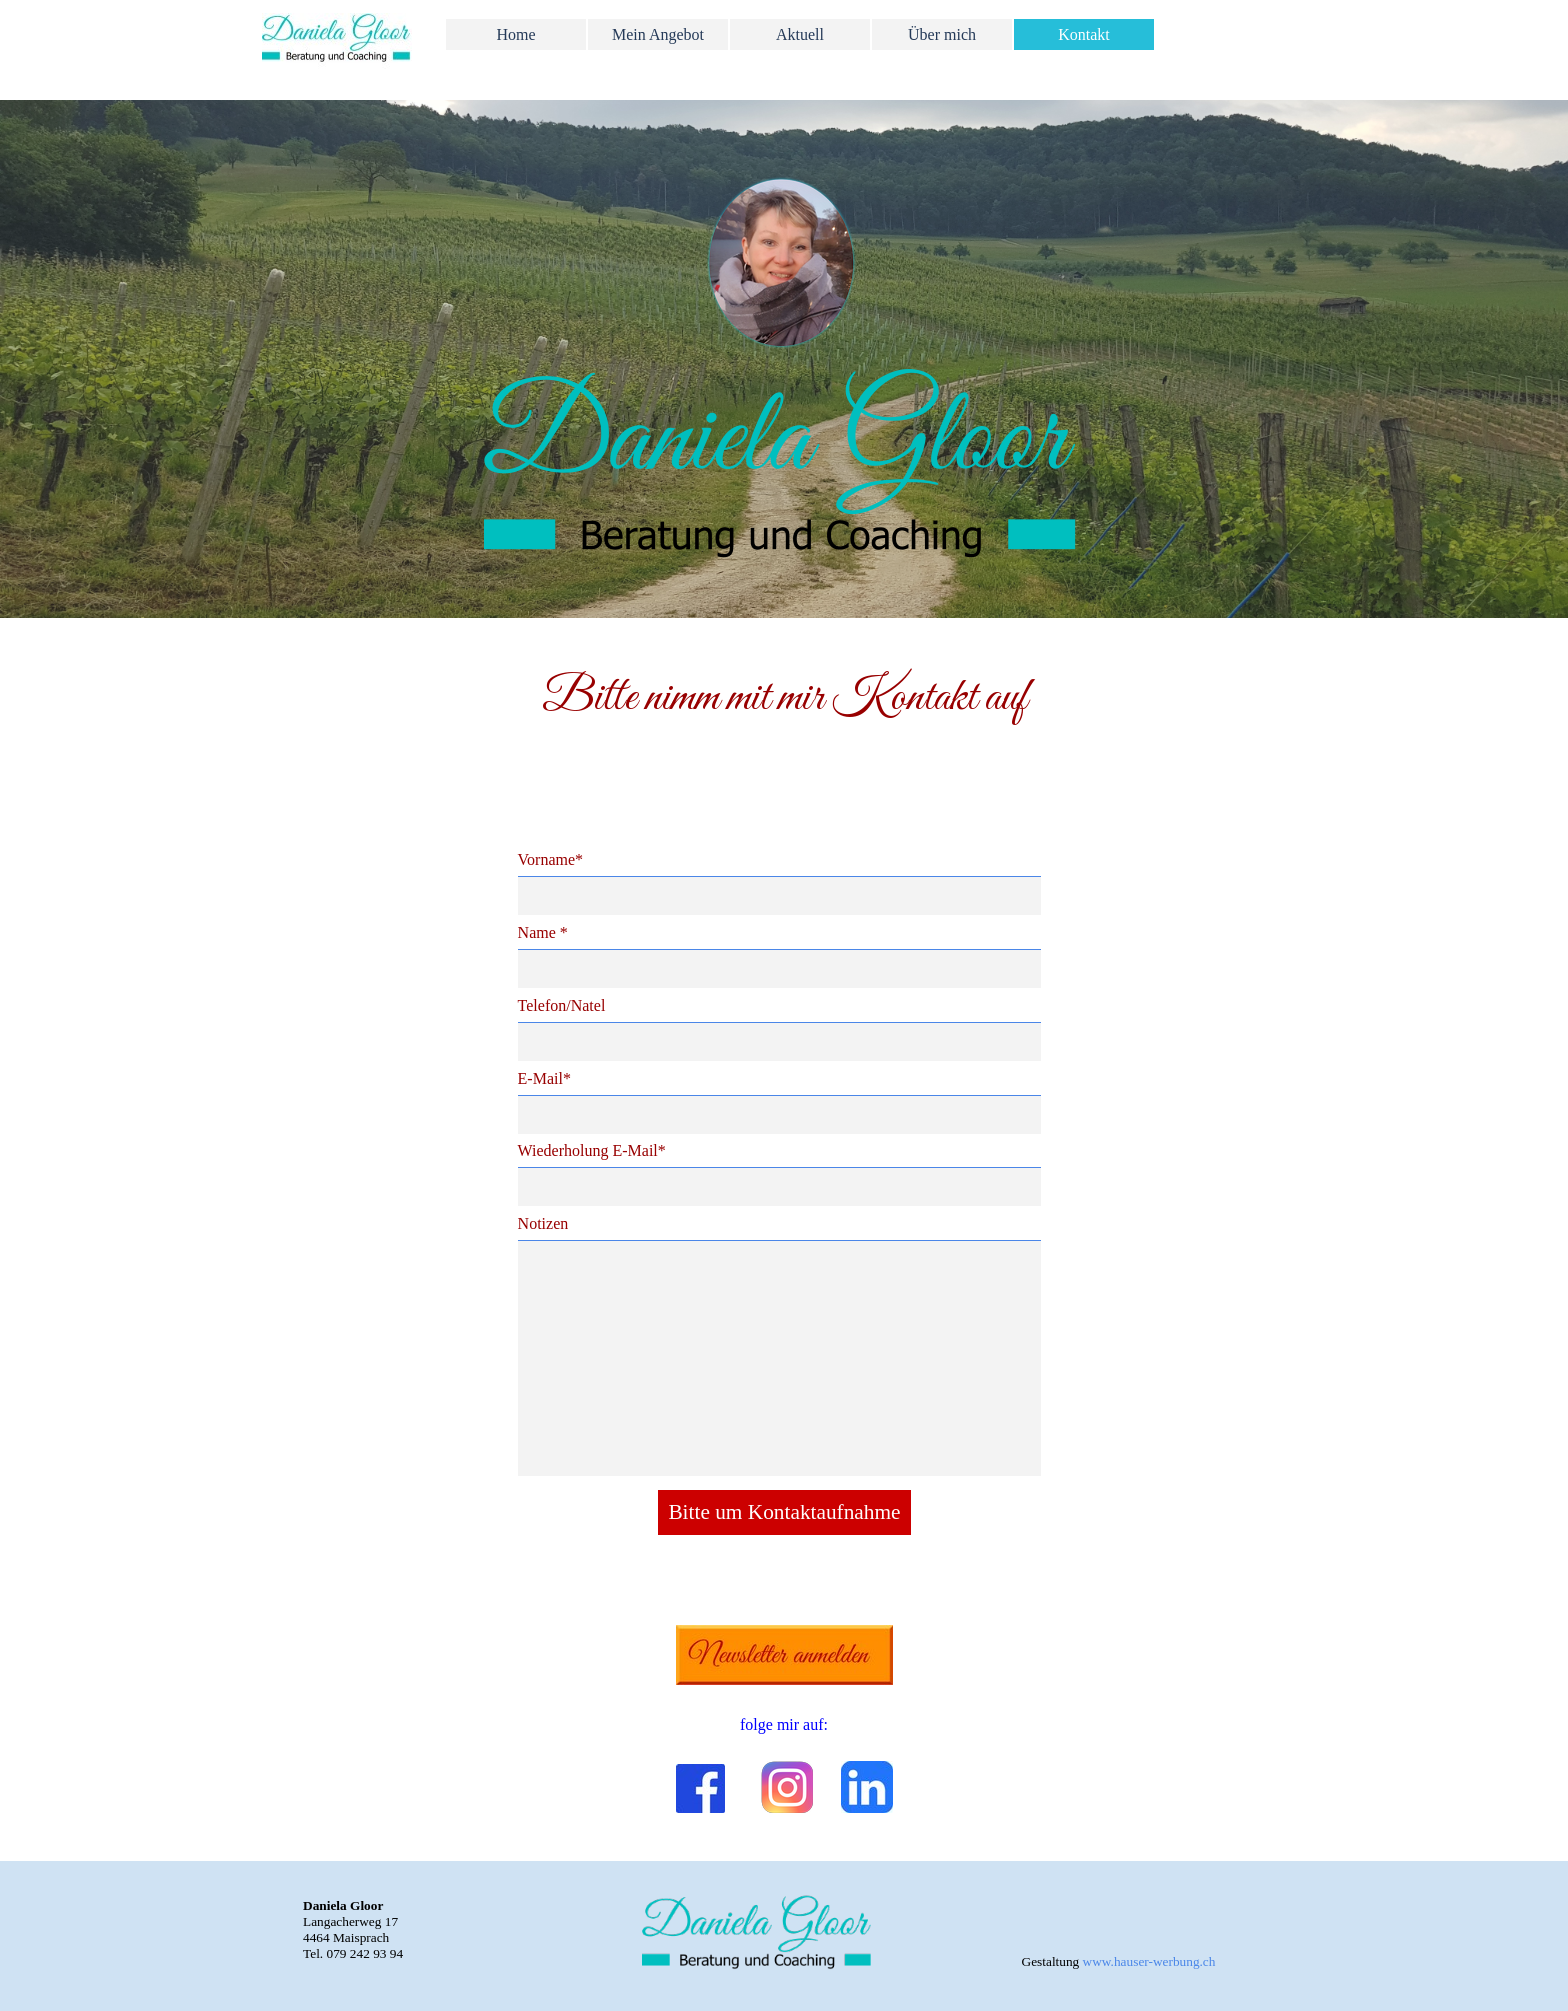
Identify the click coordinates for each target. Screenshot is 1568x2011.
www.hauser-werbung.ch (1149, 1961)
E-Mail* (544, 1078)
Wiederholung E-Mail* (592, 1150)
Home (515, 34)
